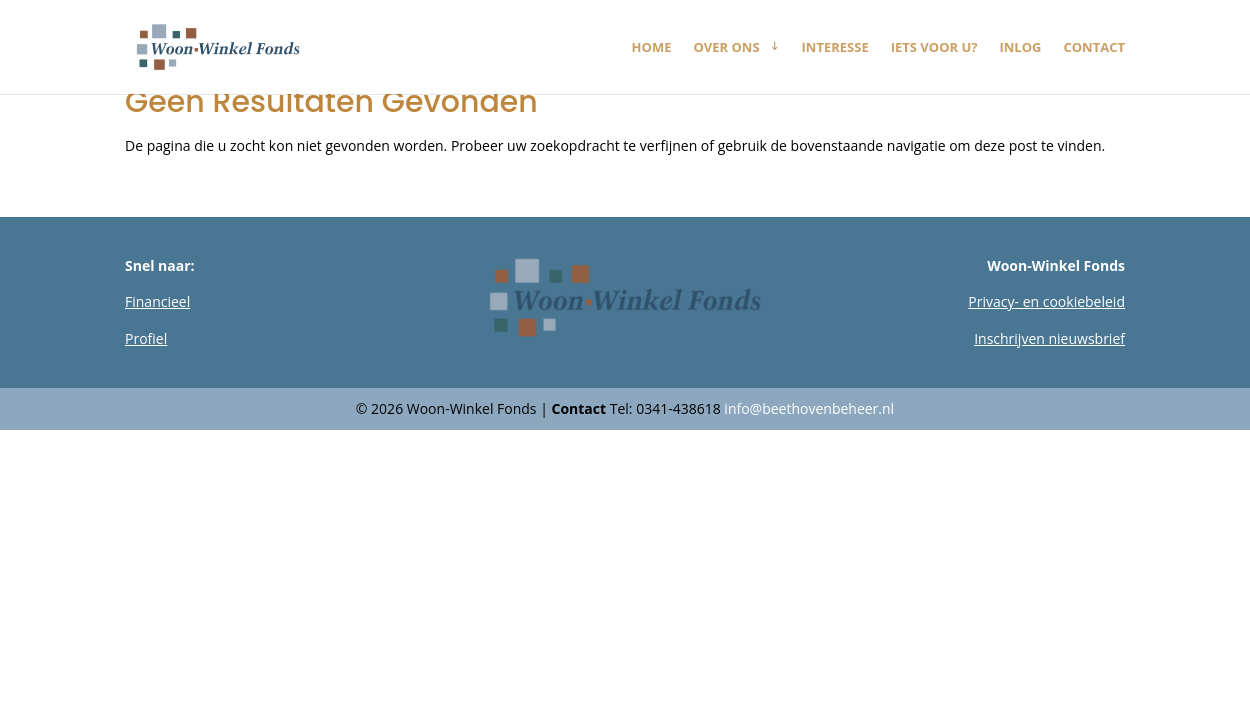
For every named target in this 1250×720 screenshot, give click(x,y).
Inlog (1021, 48)
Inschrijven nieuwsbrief (1049, 338)
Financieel (157, 301)
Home (652, 48)
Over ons (726, 48)
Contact (1094, 48)
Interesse (835, 48)
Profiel (146, 338)
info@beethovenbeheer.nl (809, 408)
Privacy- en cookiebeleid (1046, 301)
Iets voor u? (934, 48)
